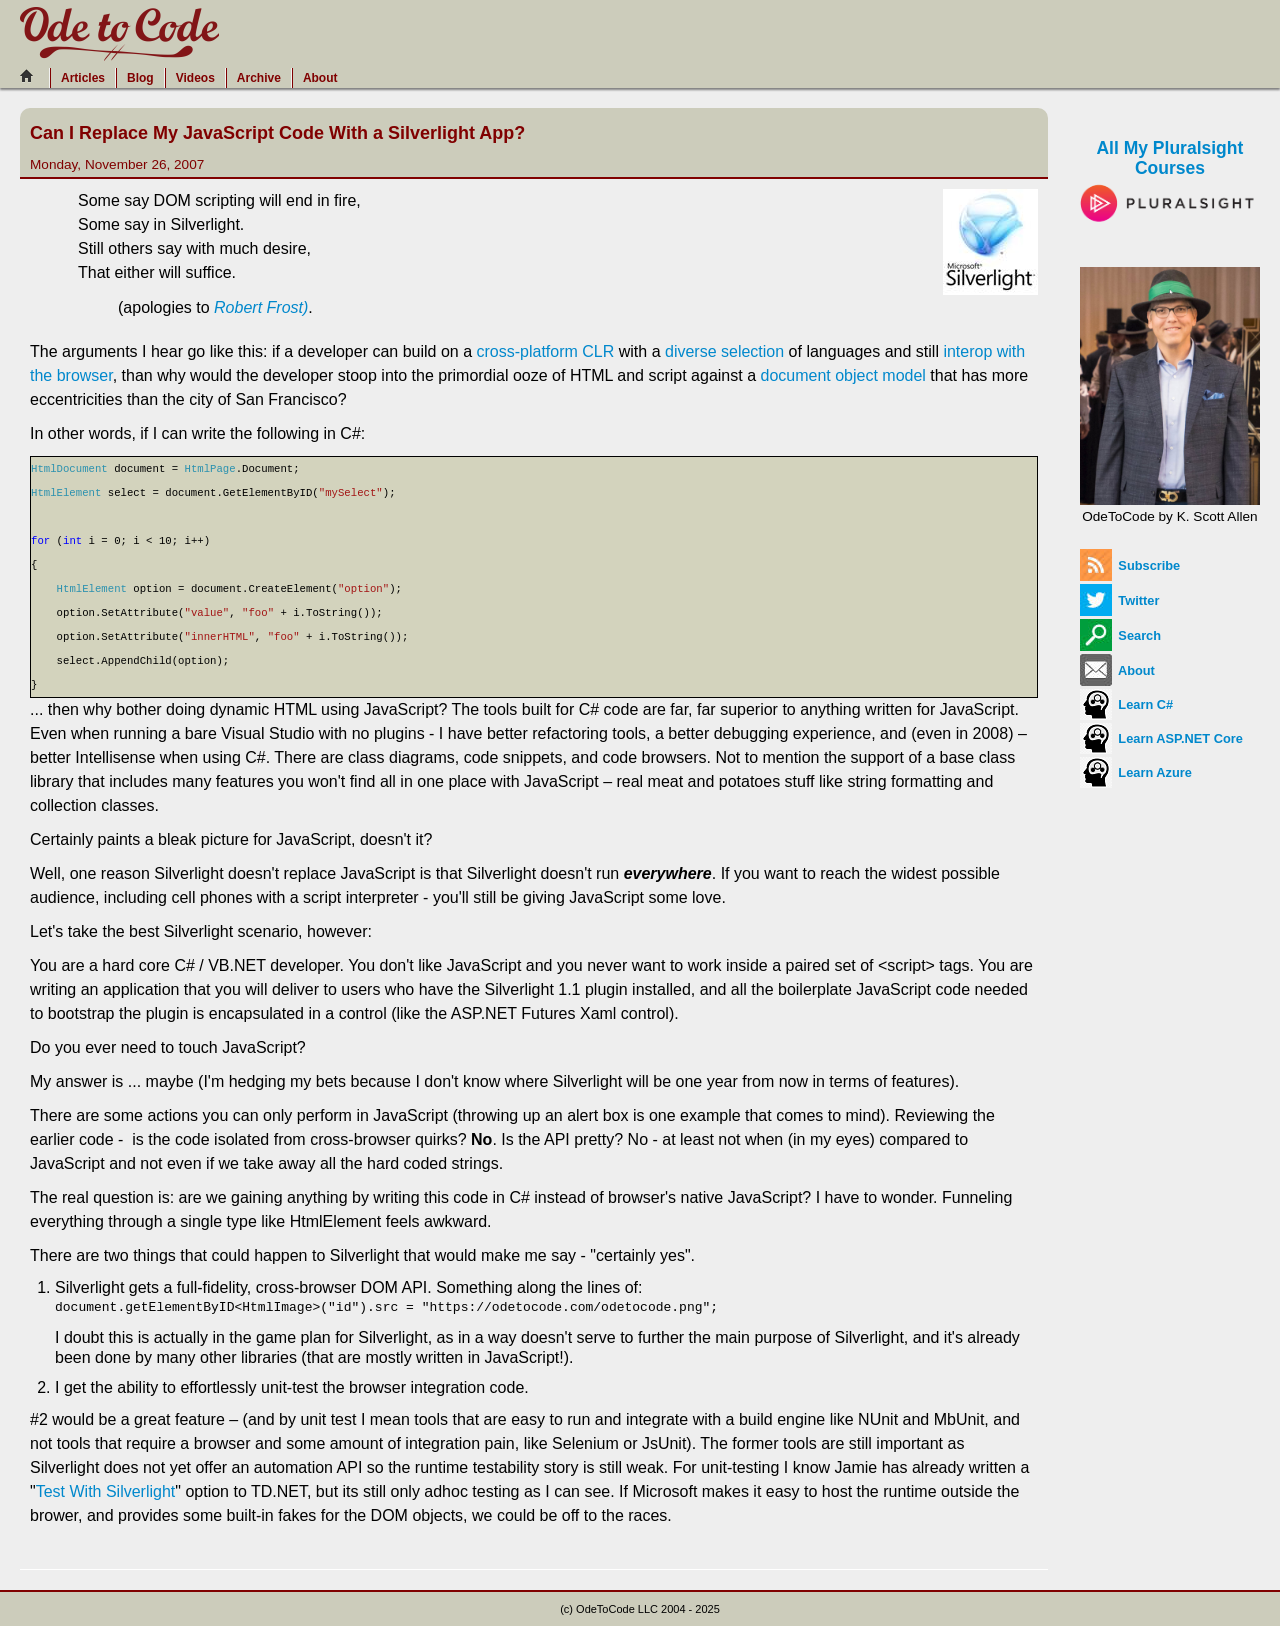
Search (1120, 635)
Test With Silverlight (106, 1491)
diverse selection (724, 351)
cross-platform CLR (545, 351)
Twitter (1120, 600)
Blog (140, 78)
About (320, 78)
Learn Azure (1136, 772)
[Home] (32, 76)
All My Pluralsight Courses (1170, 174)
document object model (842, 375)
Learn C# (1126, 704)
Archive (259, 78)
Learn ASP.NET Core (1161, 738)
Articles (83, 78)
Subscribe (1130, 565)
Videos (195, 78)
